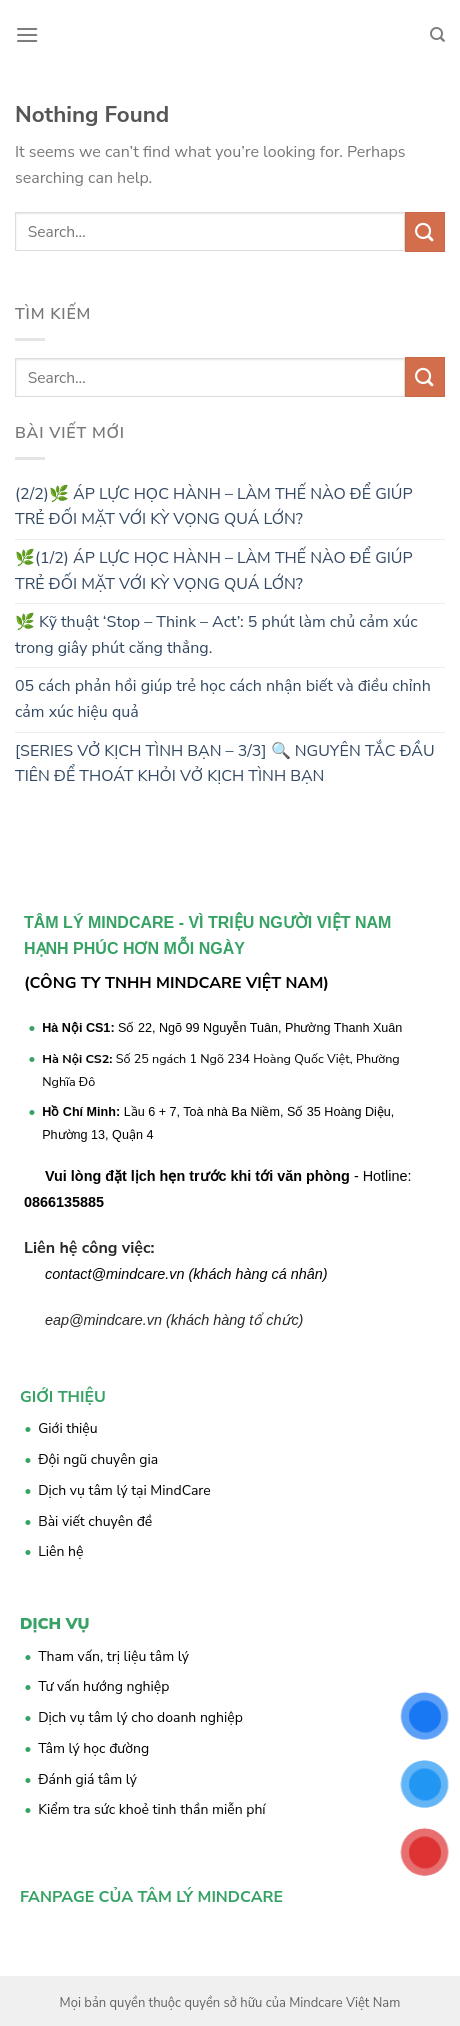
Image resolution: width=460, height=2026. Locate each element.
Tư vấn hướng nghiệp (103, 1686)
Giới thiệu (67, 1428)
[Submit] (425, 231)
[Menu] (27, 34)
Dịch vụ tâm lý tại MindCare (124, 1490)
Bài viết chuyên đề (95, 1521)
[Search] (437, 35)
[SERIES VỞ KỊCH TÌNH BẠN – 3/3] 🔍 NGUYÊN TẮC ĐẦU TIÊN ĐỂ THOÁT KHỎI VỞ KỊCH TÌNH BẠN (225, 764)
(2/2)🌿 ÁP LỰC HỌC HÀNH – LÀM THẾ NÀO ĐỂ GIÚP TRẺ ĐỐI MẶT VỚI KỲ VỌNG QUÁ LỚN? (214, 507)
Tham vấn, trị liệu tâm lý (113, 1656)
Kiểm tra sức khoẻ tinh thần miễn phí (151, 1809)
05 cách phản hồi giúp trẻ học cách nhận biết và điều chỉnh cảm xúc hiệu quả (223, 699)
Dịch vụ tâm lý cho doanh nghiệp (140, 1717)
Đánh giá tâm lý (87, 1779)
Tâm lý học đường (93, 1748)
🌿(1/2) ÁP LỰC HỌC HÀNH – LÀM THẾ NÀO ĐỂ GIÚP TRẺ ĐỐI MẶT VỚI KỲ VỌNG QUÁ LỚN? (214, 571)
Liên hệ (60, 1551)
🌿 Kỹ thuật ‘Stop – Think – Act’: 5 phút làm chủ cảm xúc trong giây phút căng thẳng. (216, 635)
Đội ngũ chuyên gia (98, 1459)
